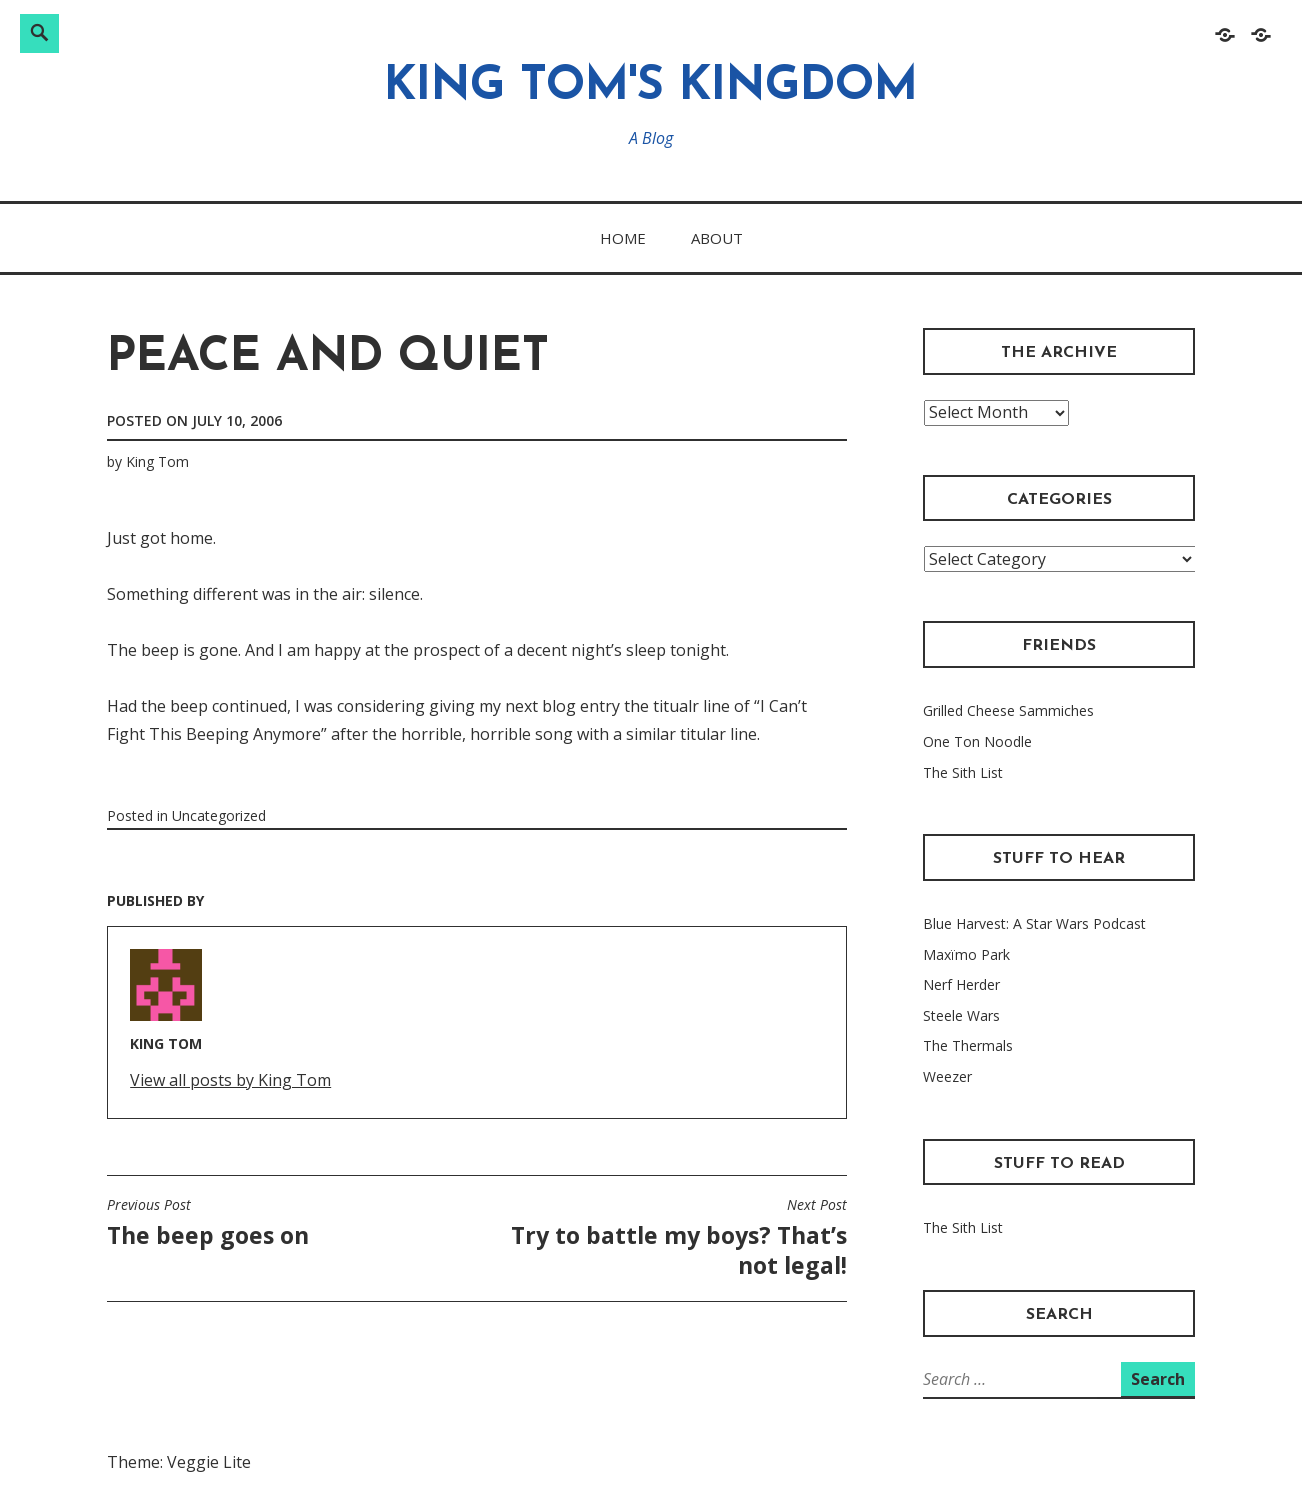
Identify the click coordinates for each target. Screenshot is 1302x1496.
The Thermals (968, 1045)
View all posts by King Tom (230, 1080)
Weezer (947, 1076)
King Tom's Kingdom (651, 87)
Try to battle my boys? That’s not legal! (667, 1238)
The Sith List (963, 772)
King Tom (157, 461)
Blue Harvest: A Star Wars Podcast (1034, 923)
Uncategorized (219, 815)
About (717, 238)
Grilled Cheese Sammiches (1008, 710)
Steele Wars (961, 1015)
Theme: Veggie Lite (179, 1462)
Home (623, 238)
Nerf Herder (961, 984)
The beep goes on (208, 1223)
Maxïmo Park (966, 954)
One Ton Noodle (977, 741)
